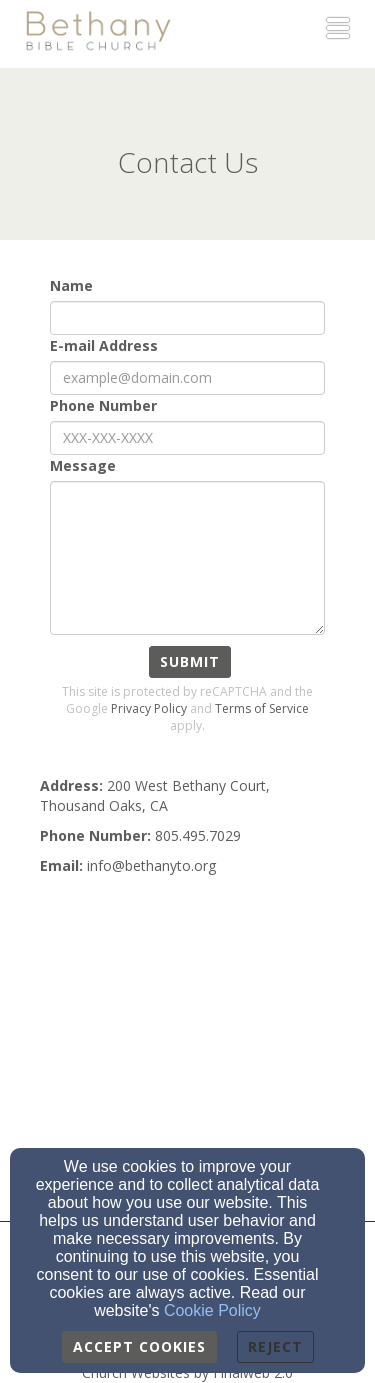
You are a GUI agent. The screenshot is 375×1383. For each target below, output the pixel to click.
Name (71, 285)
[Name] (187, 318)
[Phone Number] (187, 438)
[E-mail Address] (187, 378)
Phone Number (103, 405)
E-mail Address (104, 345)
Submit (190, 661)
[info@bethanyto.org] (151, 865)
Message (83, 465)
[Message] (187, 558)
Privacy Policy (149, 708)
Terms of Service (262, 708)
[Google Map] (187, 1046)
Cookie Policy (212, 1310)
